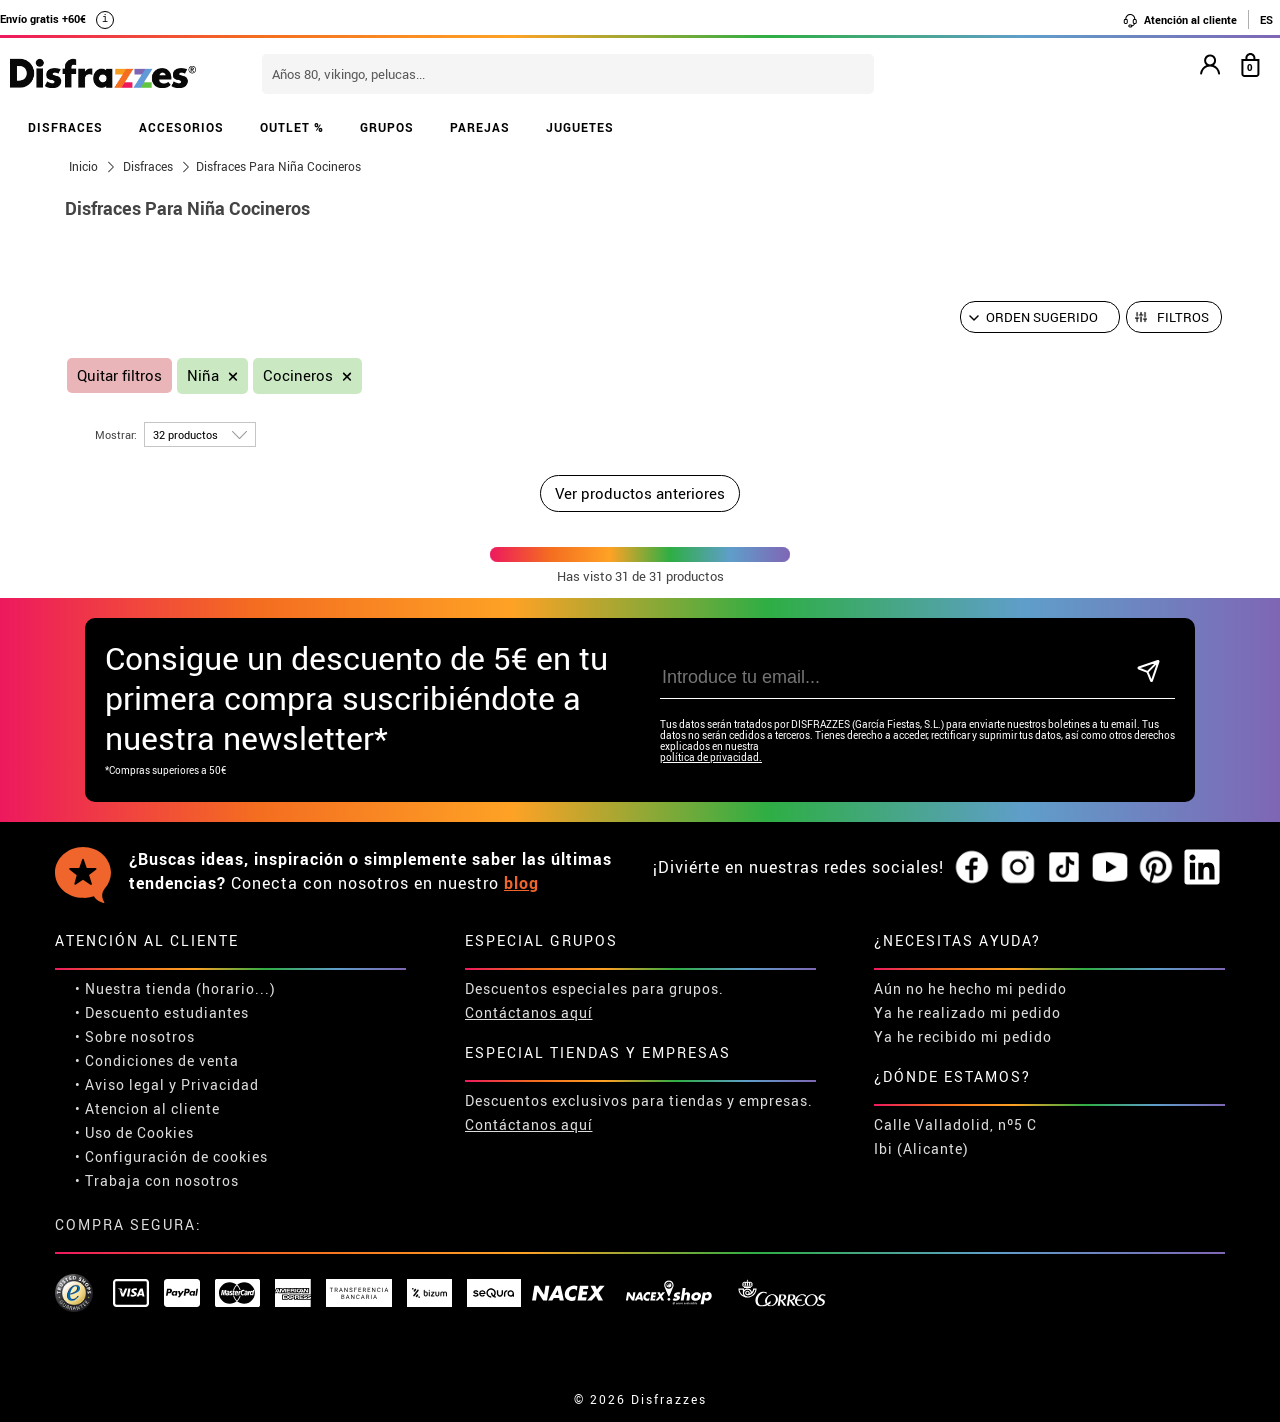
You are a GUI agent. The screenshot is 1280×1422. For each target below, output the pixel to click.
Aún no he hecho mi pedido (970, 988)
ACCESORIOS (181, 127)
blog (521, 883)
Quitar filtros (119, 375)
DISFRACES (65, 127)
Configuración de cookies (176, 1156)
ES (1266, 19)
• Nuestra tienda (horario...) (175, 988)
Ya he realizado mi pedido (967, 1012)
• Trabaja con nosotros (157, 1180)
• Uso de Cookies (134, 1132)
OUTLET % (292, 127)
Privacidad (220, 1084)
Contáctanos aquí (529, 1012)
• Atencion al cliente (147, 1108)
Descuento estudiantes (167, 1012)
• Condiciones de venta (157, 1060)
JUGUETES (580, 127)
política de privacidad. (711, 757)
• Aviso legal (120, 1084)
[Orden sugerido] (1040, 317)
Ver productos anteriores (640, 493)
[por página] (200, 434)
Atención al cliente (1179, 20)
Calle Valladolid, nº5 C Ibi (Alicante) (955, 1136)
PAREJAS (480, 127)
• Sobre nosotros (135, 1036)
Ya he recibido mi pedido (963, 1036)
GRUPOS (387, 127)
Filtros (1183, 317)
